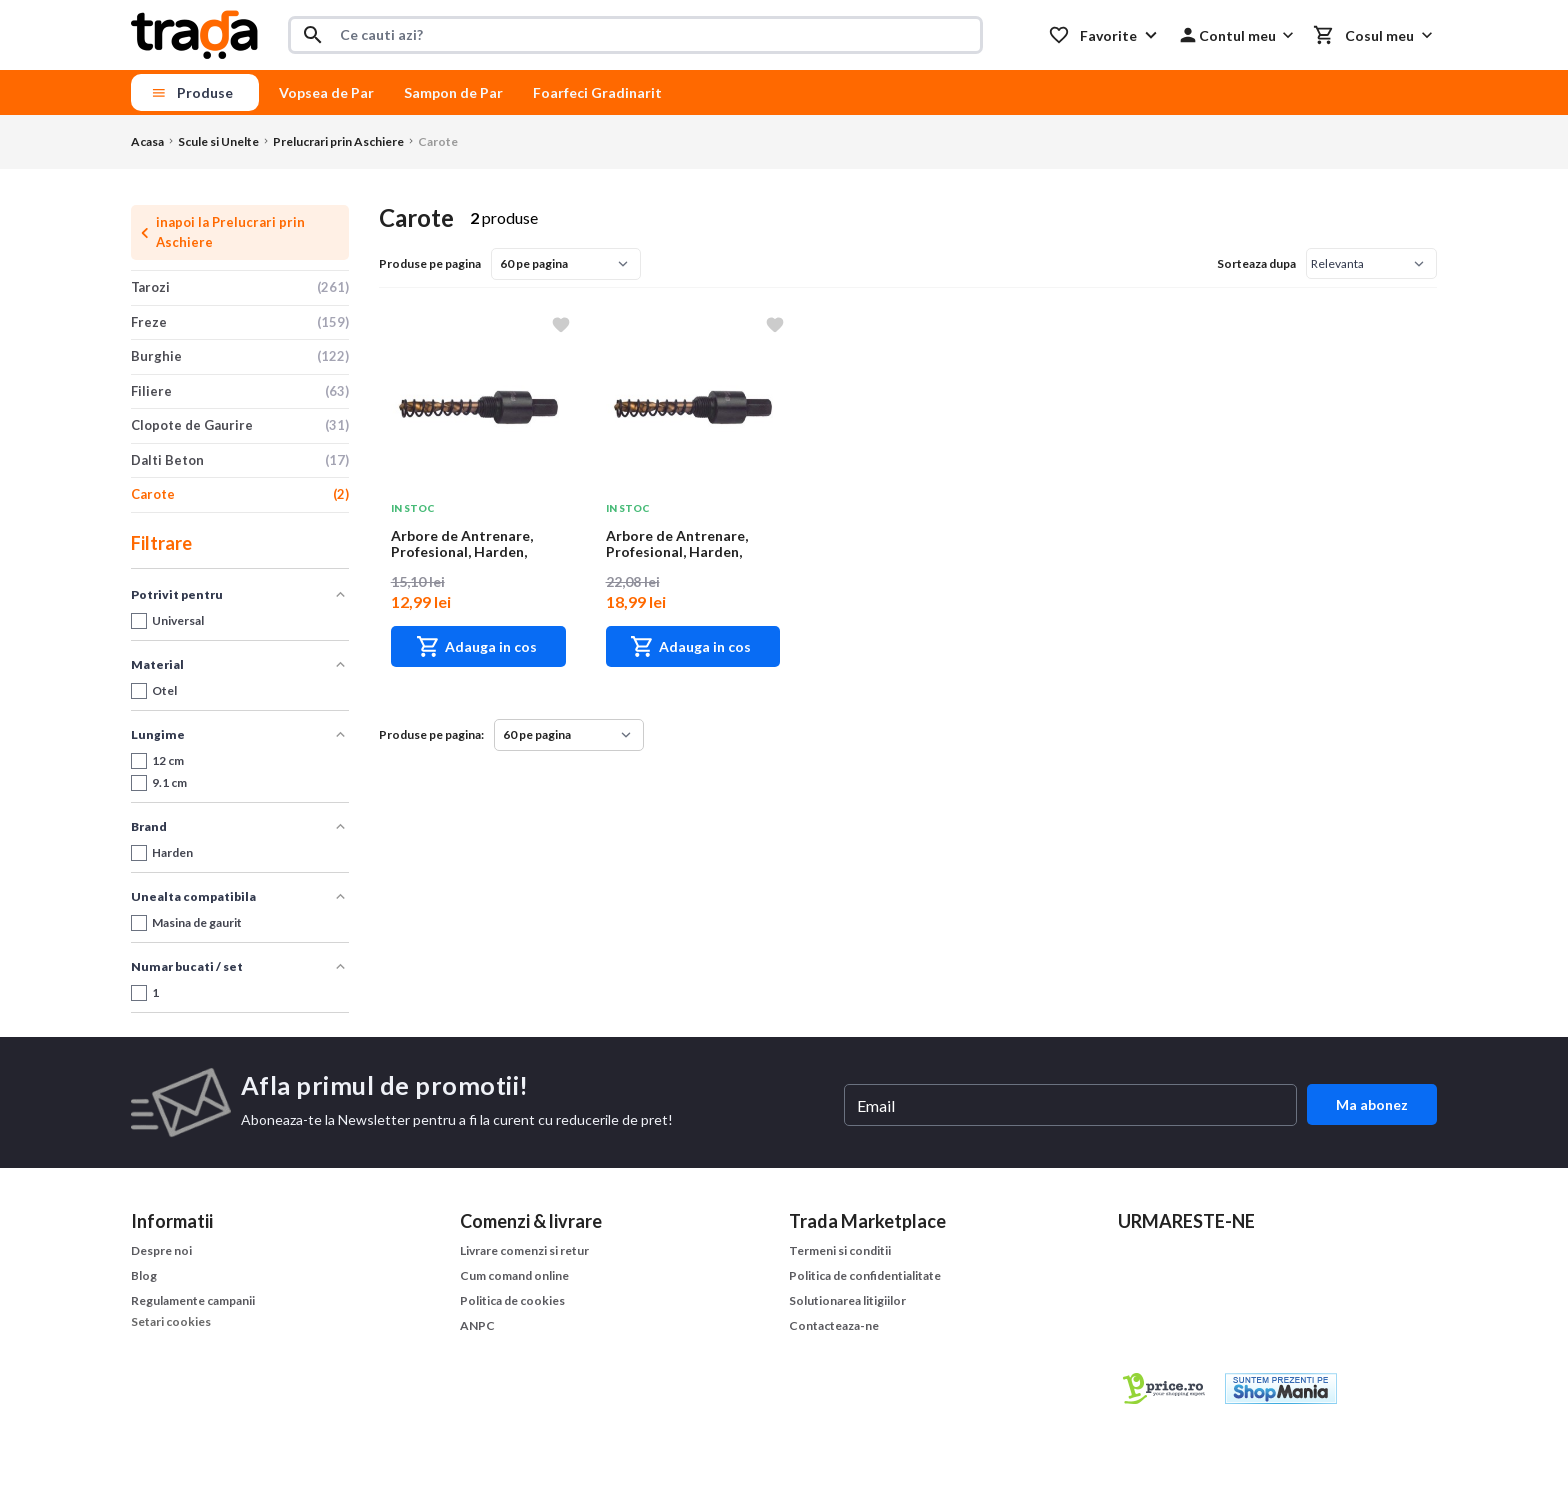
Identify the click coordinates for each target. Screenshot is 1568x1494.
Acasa (147, 141)
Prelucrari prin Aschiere (338, 141)
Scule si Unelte (218, 141)
